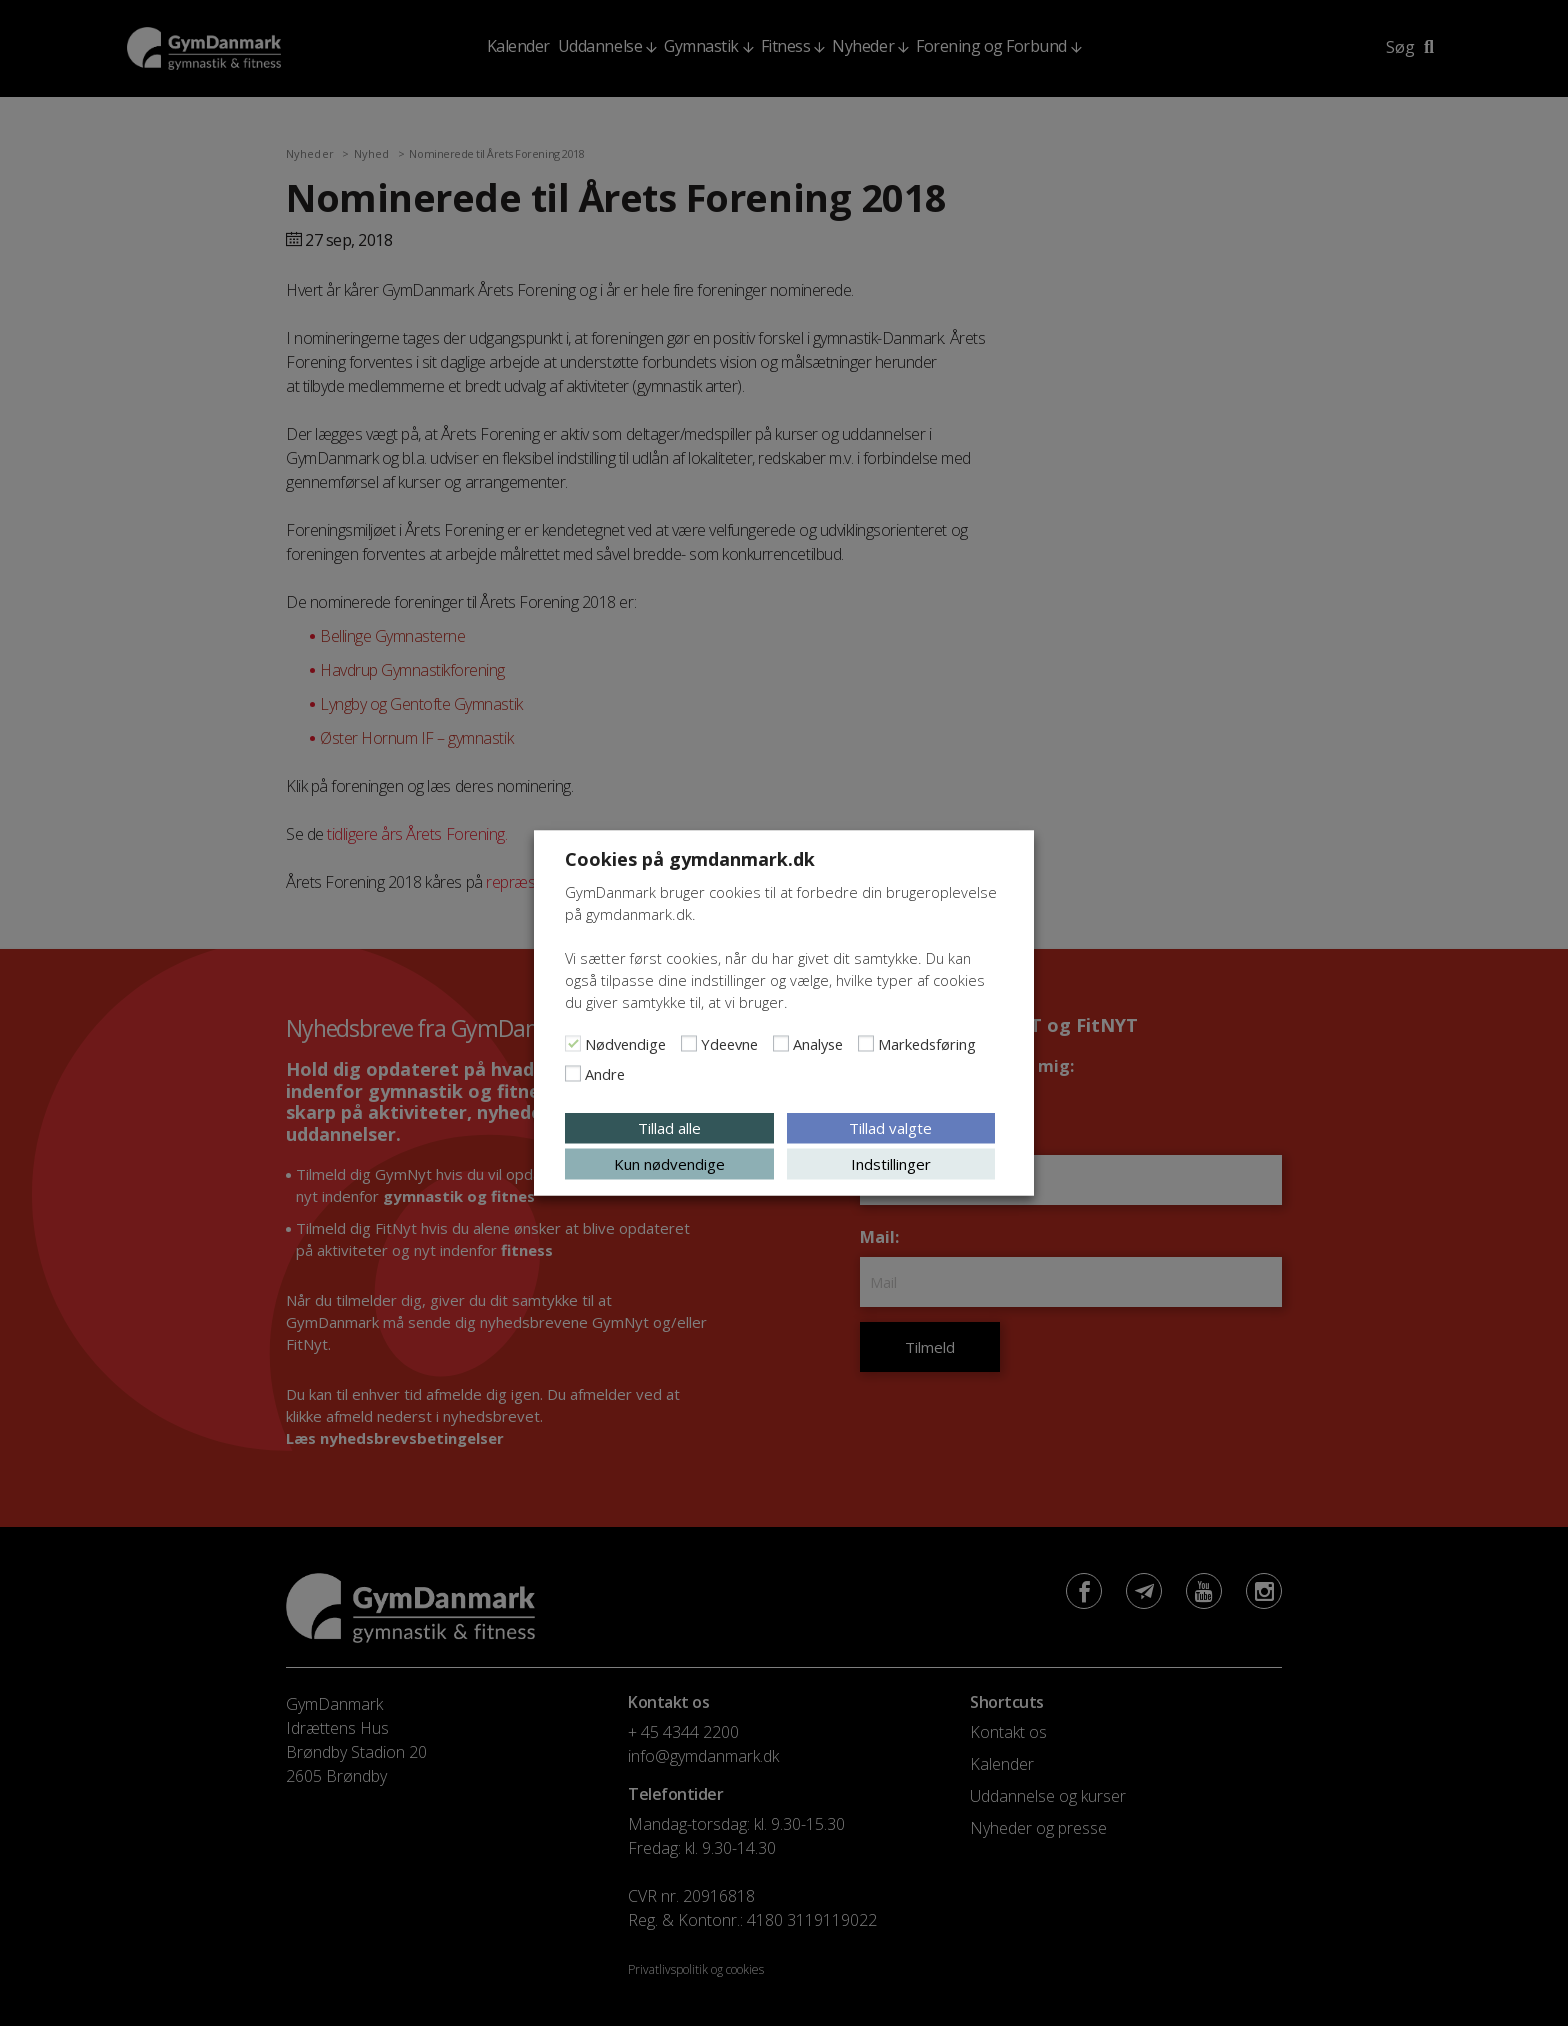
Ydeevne (729, 1044)
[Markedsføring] (866, 1044)
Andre (605, 1074)
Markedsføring (927, 1044)
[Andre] (573, 1074)
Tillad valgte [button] (890, 1128)
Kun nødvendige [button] (669, 1164)
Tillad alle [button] (669, 1128)
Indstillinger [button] (891, 1164)
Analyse (818, 1044)
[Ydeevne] (689, 1044)
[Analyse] (781, 1044)
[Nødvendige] (573, 1044)
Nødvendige (625, 1044)
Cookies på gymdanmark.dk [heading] (690, 859)
